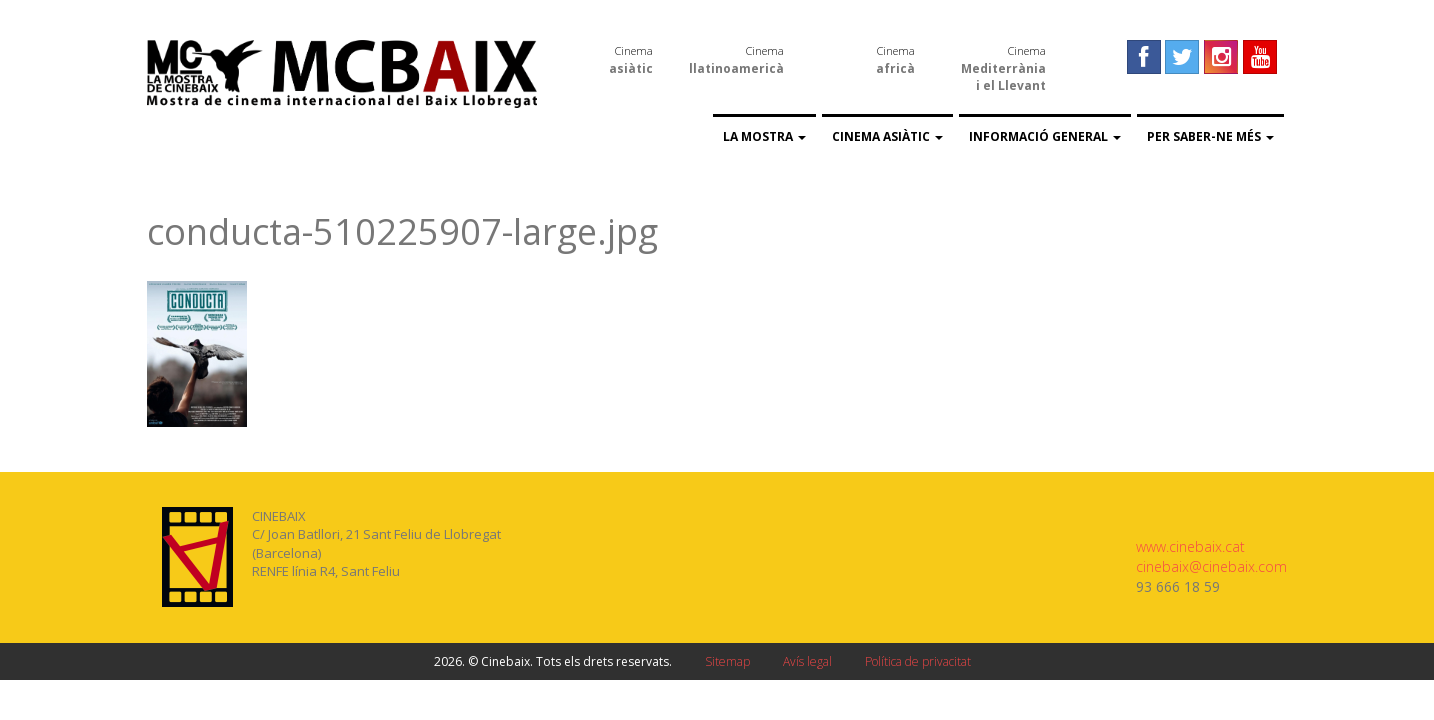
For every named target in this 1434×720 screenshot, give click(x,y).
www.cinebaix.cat (1190, 546)
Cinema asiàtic (887, 136)
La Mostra (764, 136)
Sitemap (727, 661)
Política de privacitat (918, 661)
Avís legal (807, 661)
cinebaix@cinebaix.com (1211, 566)
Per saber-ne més (1210, 136)
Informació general (1045, 136)
